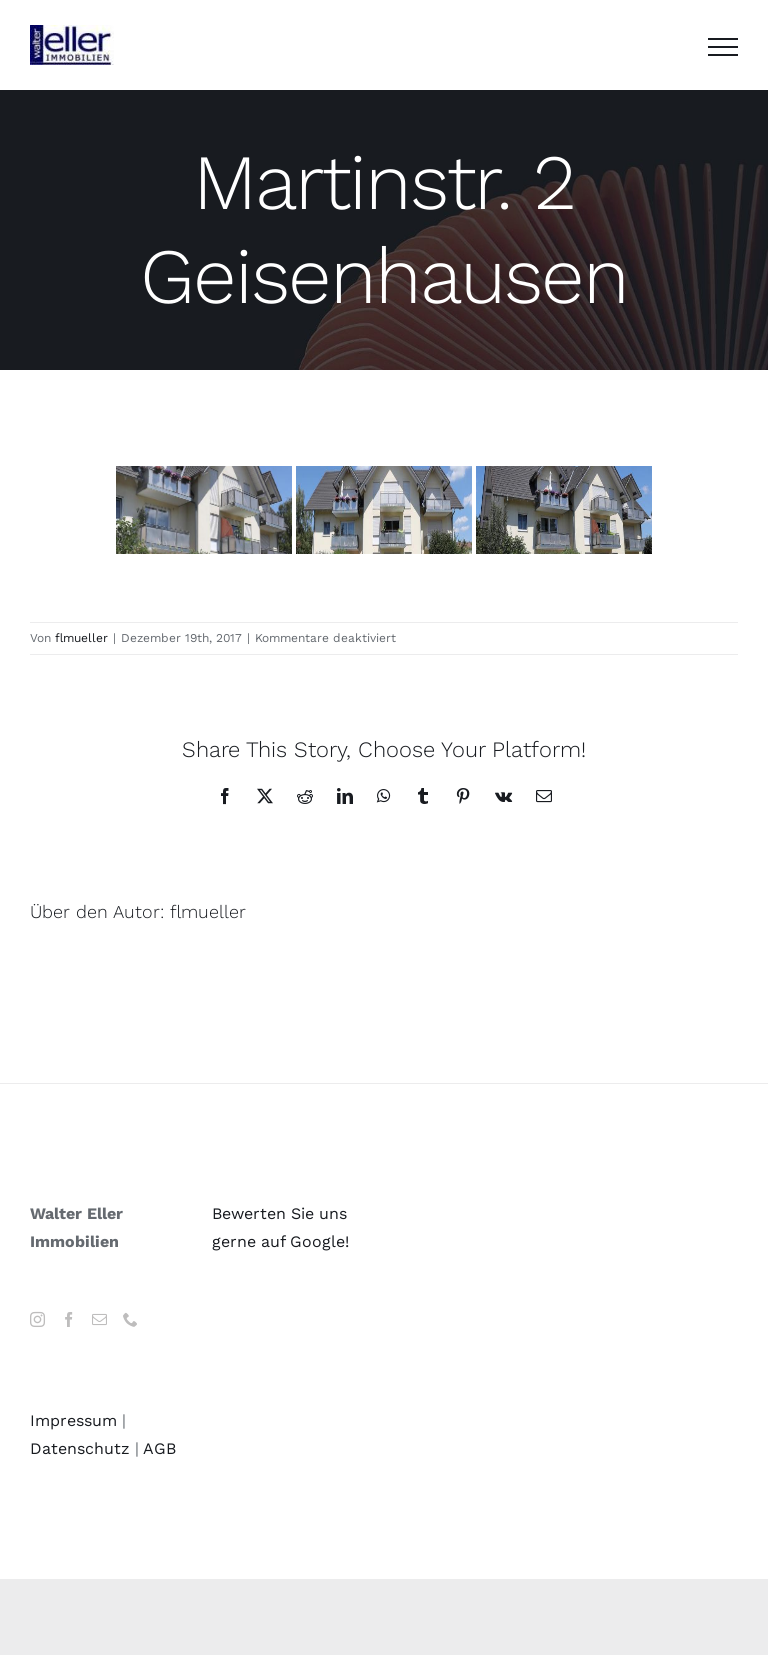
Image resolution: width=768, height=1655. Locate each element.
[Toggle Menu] (723, 47)
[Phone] (130, 1319)
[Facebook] (68, 1319)
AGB (159, 1448)
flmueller (81, 638)
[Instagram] (37, 1319)
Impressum (73, 1420)
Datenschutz (80, 1448)
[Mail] (99, 1319)
